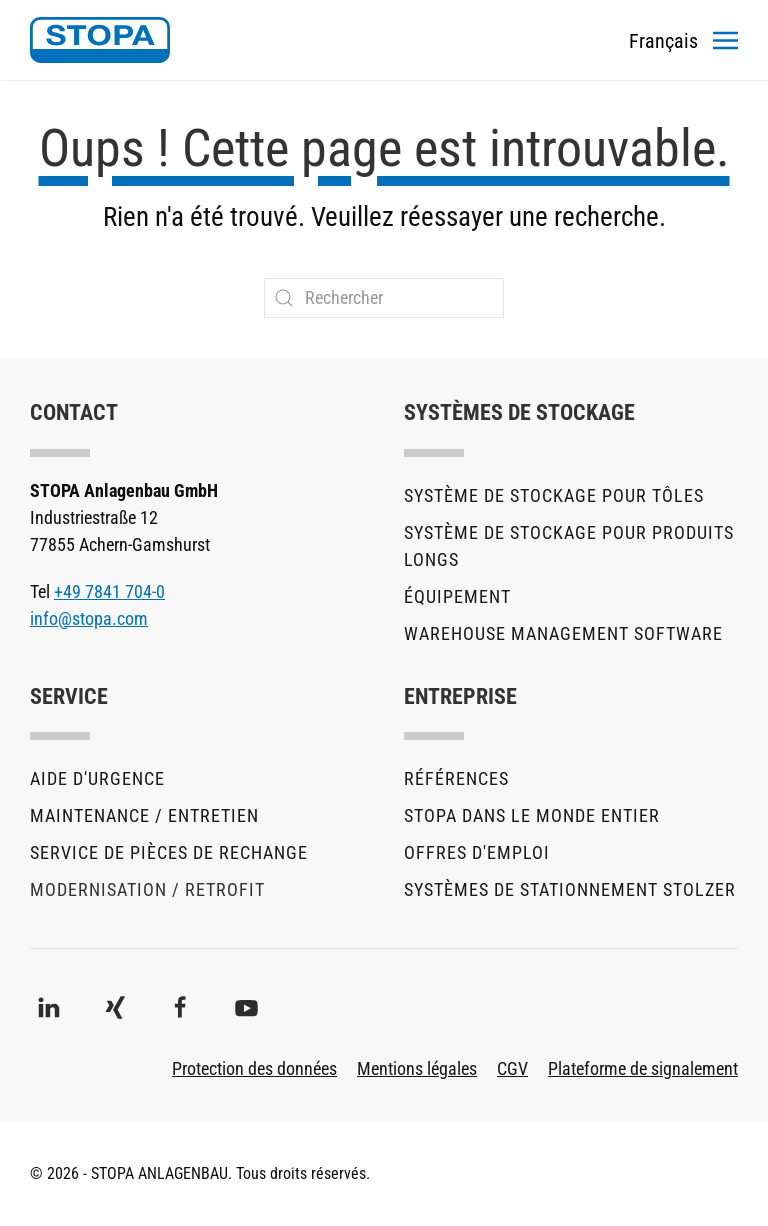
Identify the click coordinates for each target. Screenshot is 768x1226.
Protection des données (254, 1068)
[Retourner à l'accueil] (100, 40)
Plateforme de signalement (643, 1068)
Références (456, 778)
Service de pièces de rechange (169, 852)
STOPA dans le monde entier (532, 815)
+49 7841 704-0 (109, 591)
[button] (725, 40)
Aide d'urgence (97, 778)
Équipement (457, 596)
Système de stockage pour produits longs (569, 546)
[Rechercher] (384, 298)
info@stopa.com (89, 618)
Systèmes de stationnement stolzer (570, 889)
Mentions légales (417, 1068)
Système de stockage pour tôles (554, 495)
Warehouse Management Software (563, 633)
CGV (512, 1068)
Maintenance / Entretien (144, 815)
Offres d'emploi (477, 852)
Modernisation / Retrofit (147, 889)
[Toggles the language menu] (663, 40)
